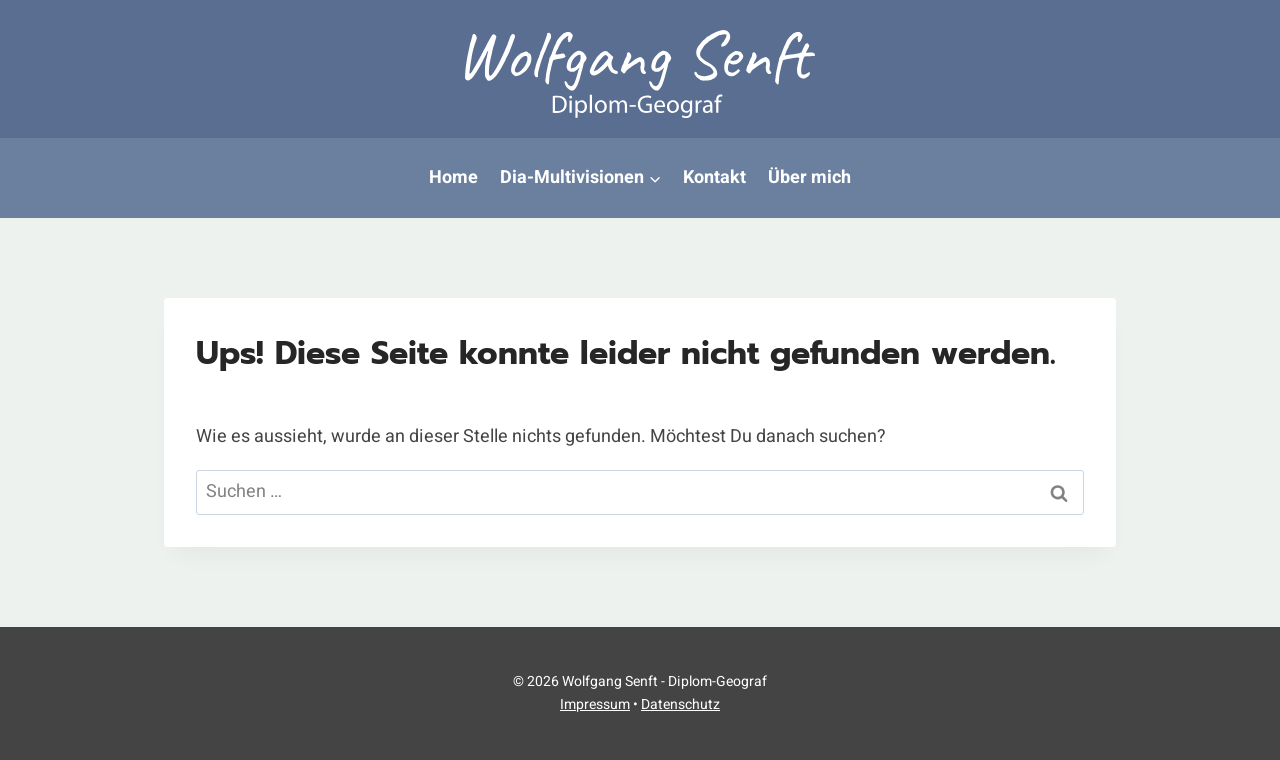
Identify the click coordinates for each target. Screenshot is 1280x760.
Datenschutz (680, 704)
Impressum (595, 704)
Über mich (809, 177)
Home (453, 177)
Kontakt (714, 177)
